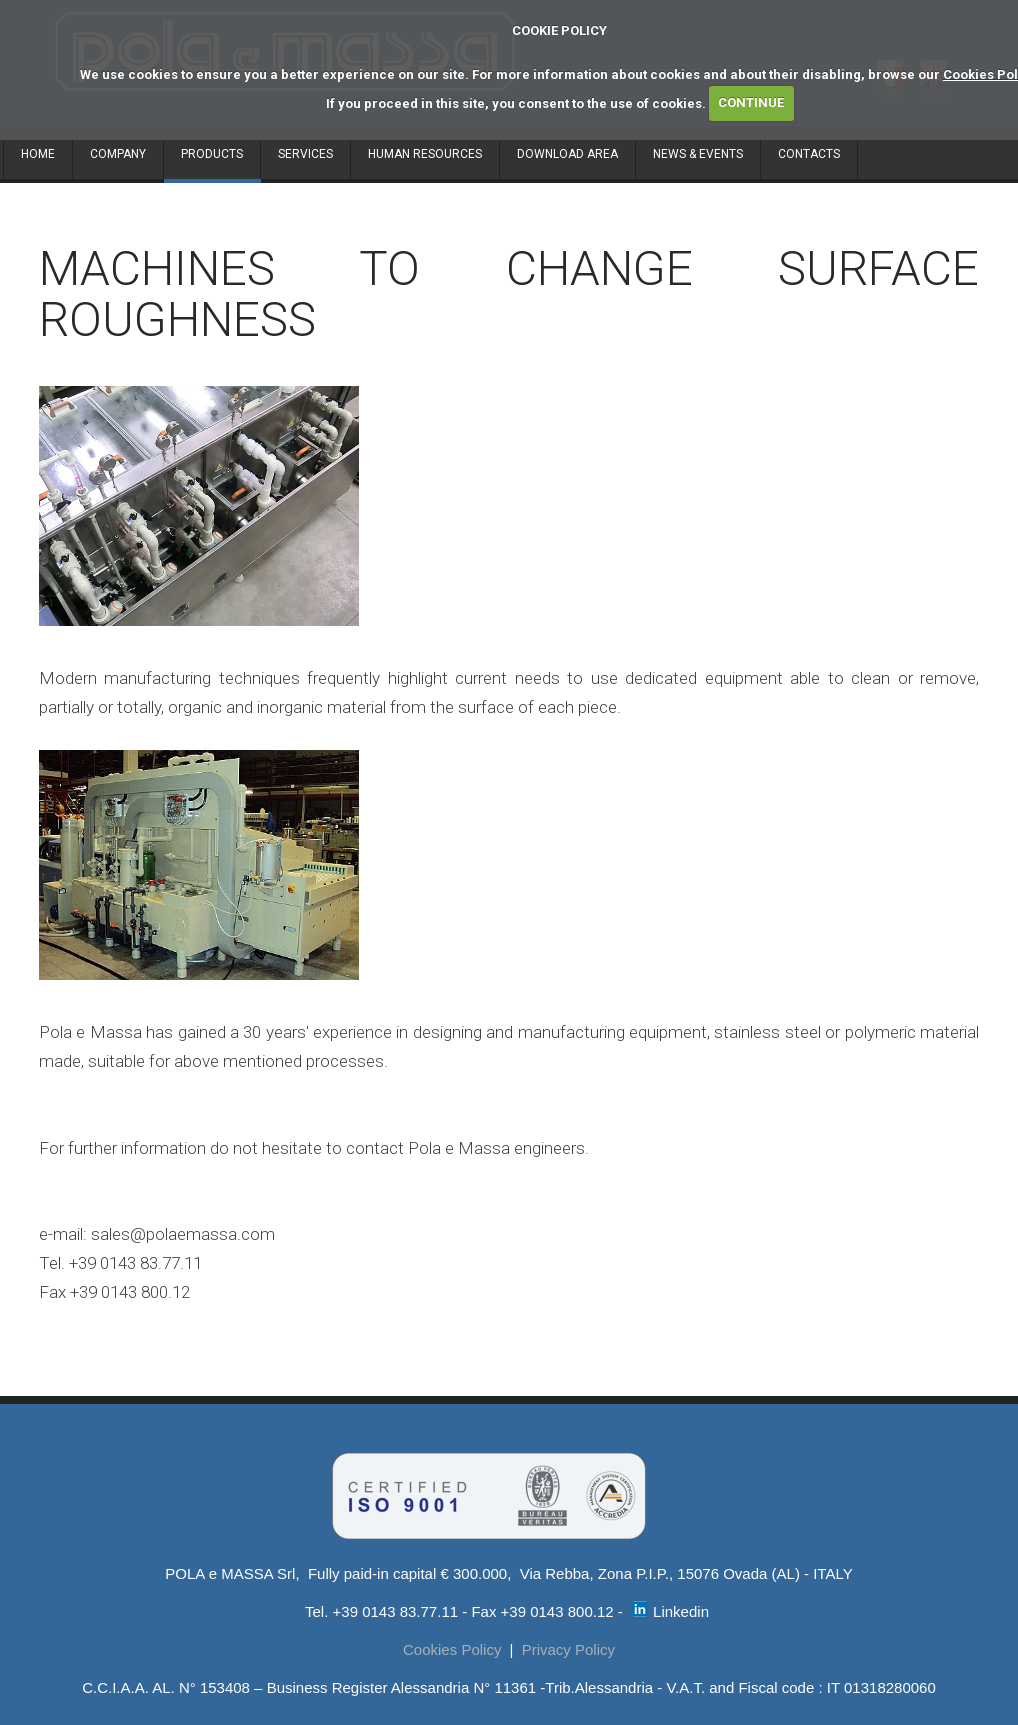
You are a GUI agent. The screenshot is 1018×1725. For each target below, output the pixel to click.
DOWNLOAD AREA (567, 154)
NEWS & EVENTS (698, 154)
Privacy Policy (568, 1649)
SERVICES (305, 154)
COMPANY (118, 154)
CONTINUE (751, 102)
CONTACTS (809, 154)
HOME (38, 154)
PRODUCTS (212, 154)
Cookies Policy (452, 1649)
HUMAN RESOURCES (425, 154)
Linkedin (670, 1611)
